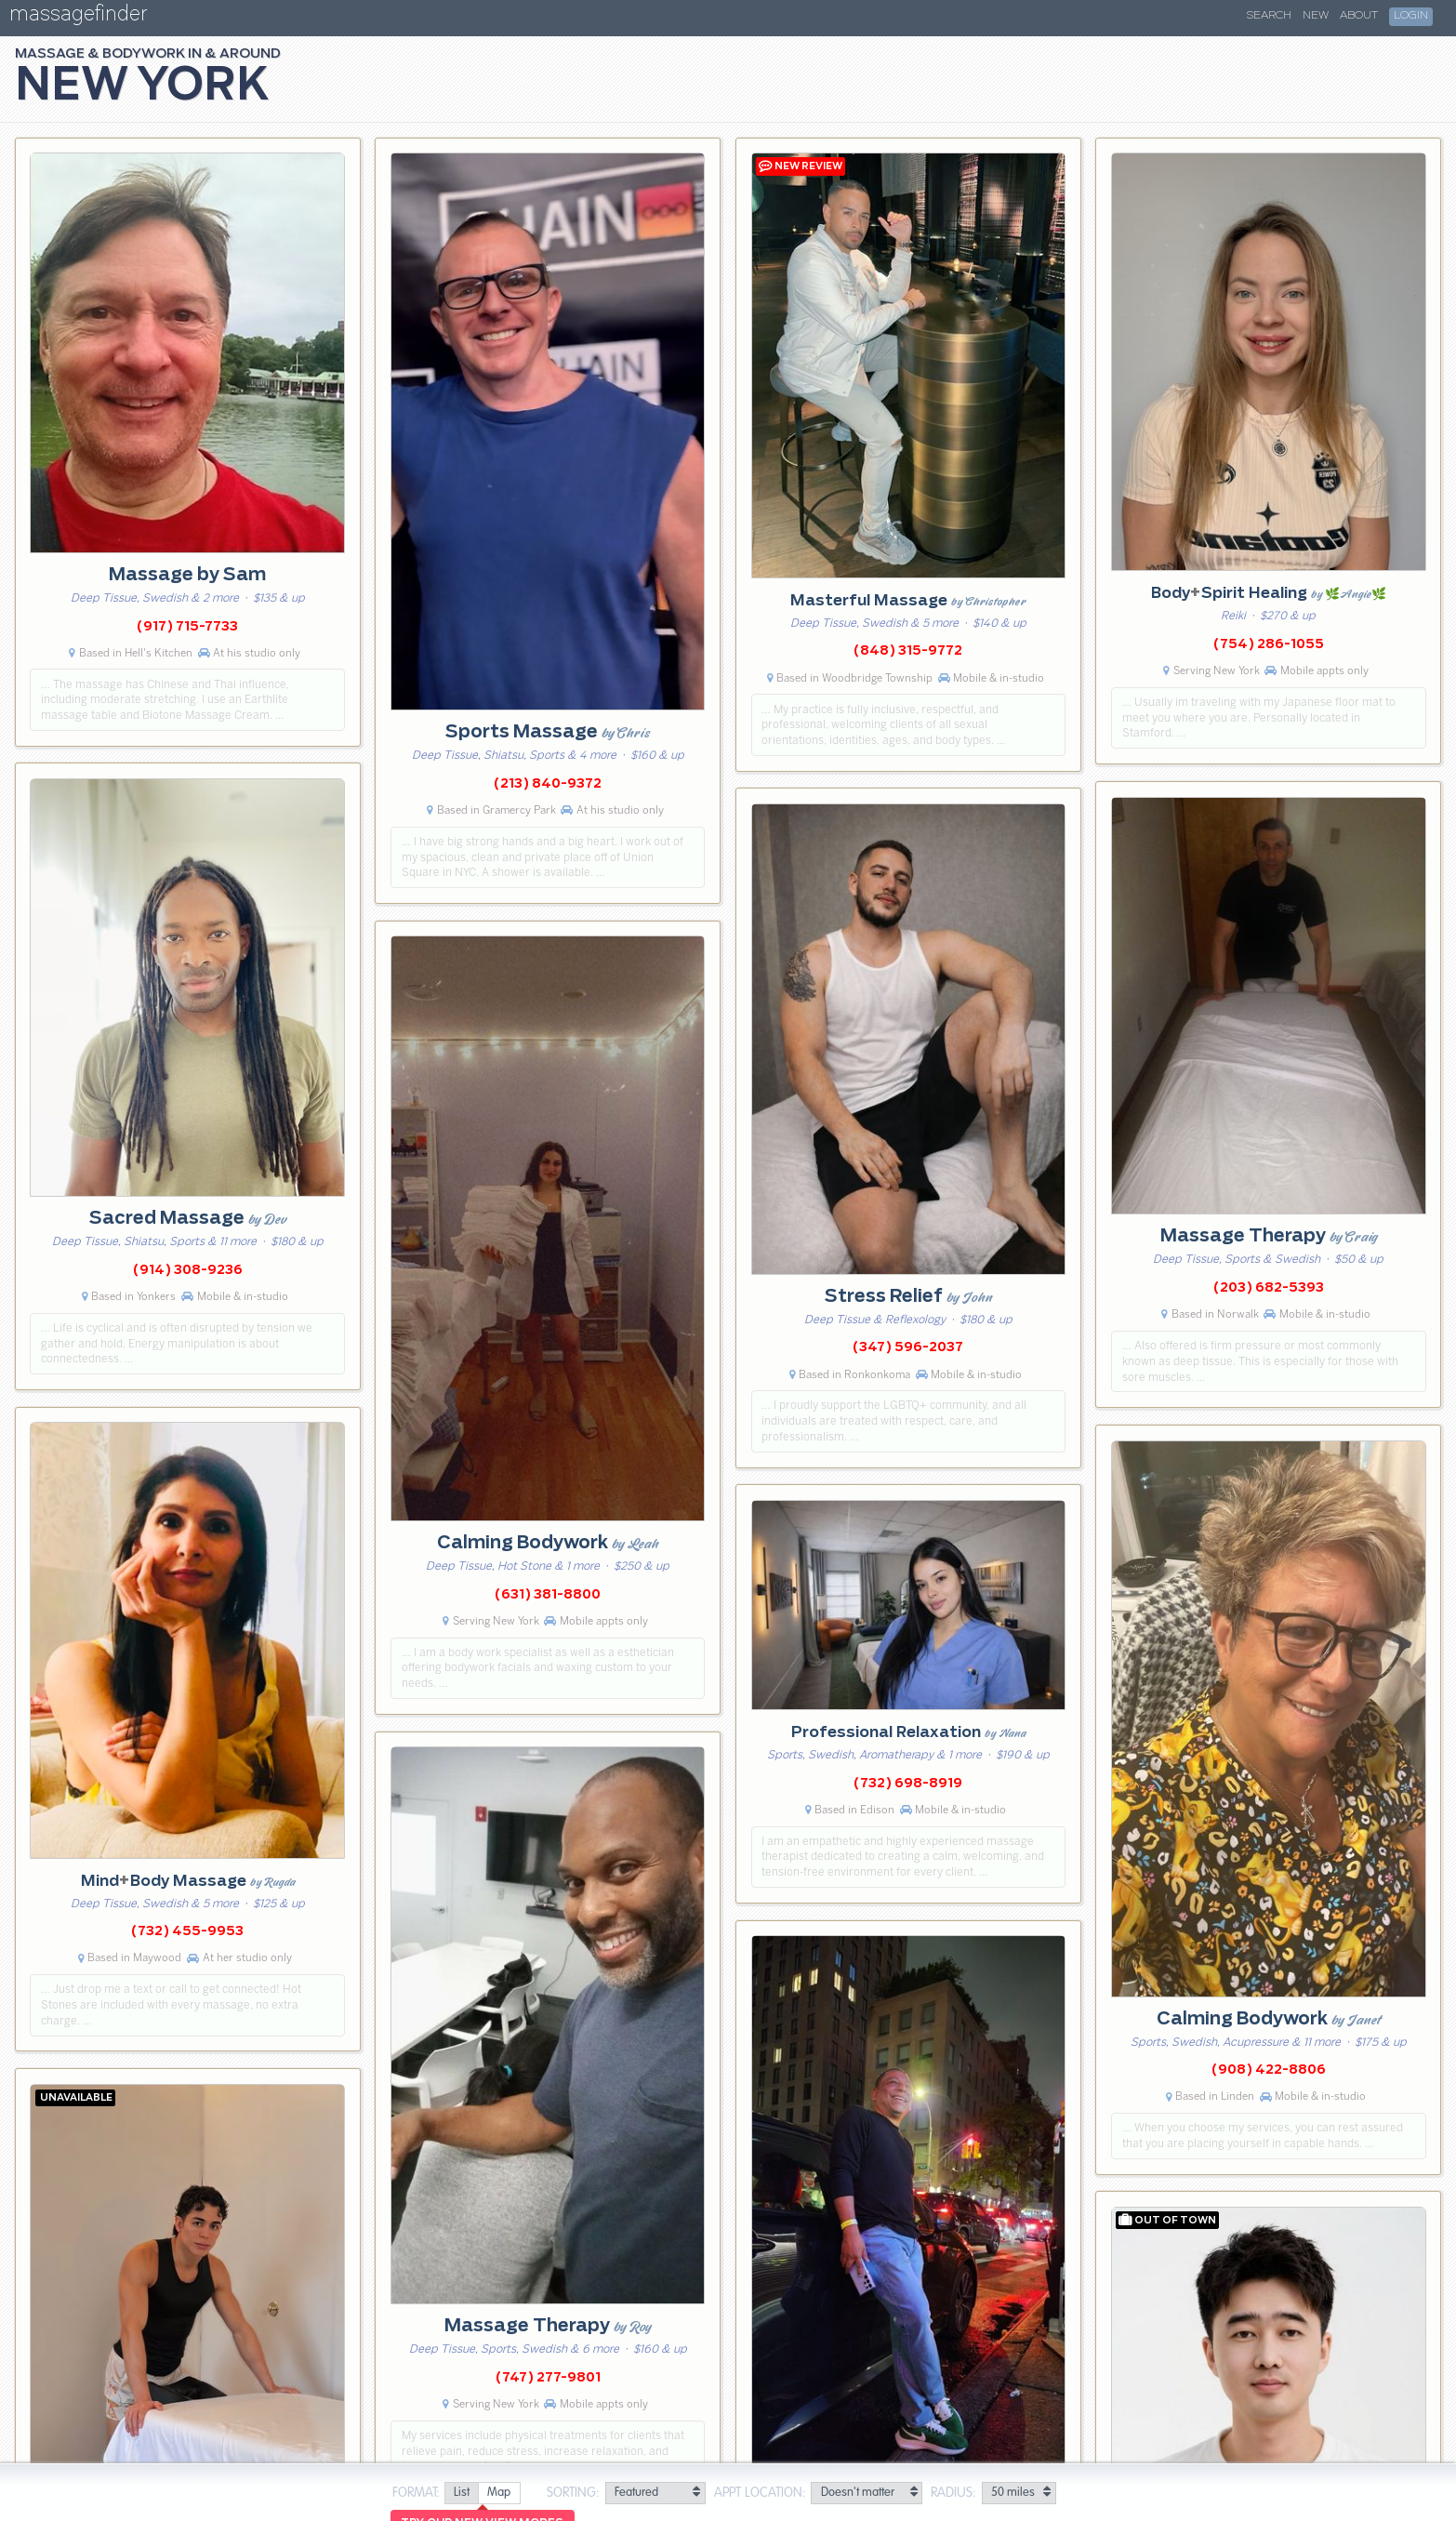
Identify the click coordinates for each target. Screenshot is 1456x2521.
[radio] (461, 2493)
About (1359, 15)
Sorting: (573, 2493)
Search (1269, 15)
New (1316, 15)
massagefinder (78, 17)
